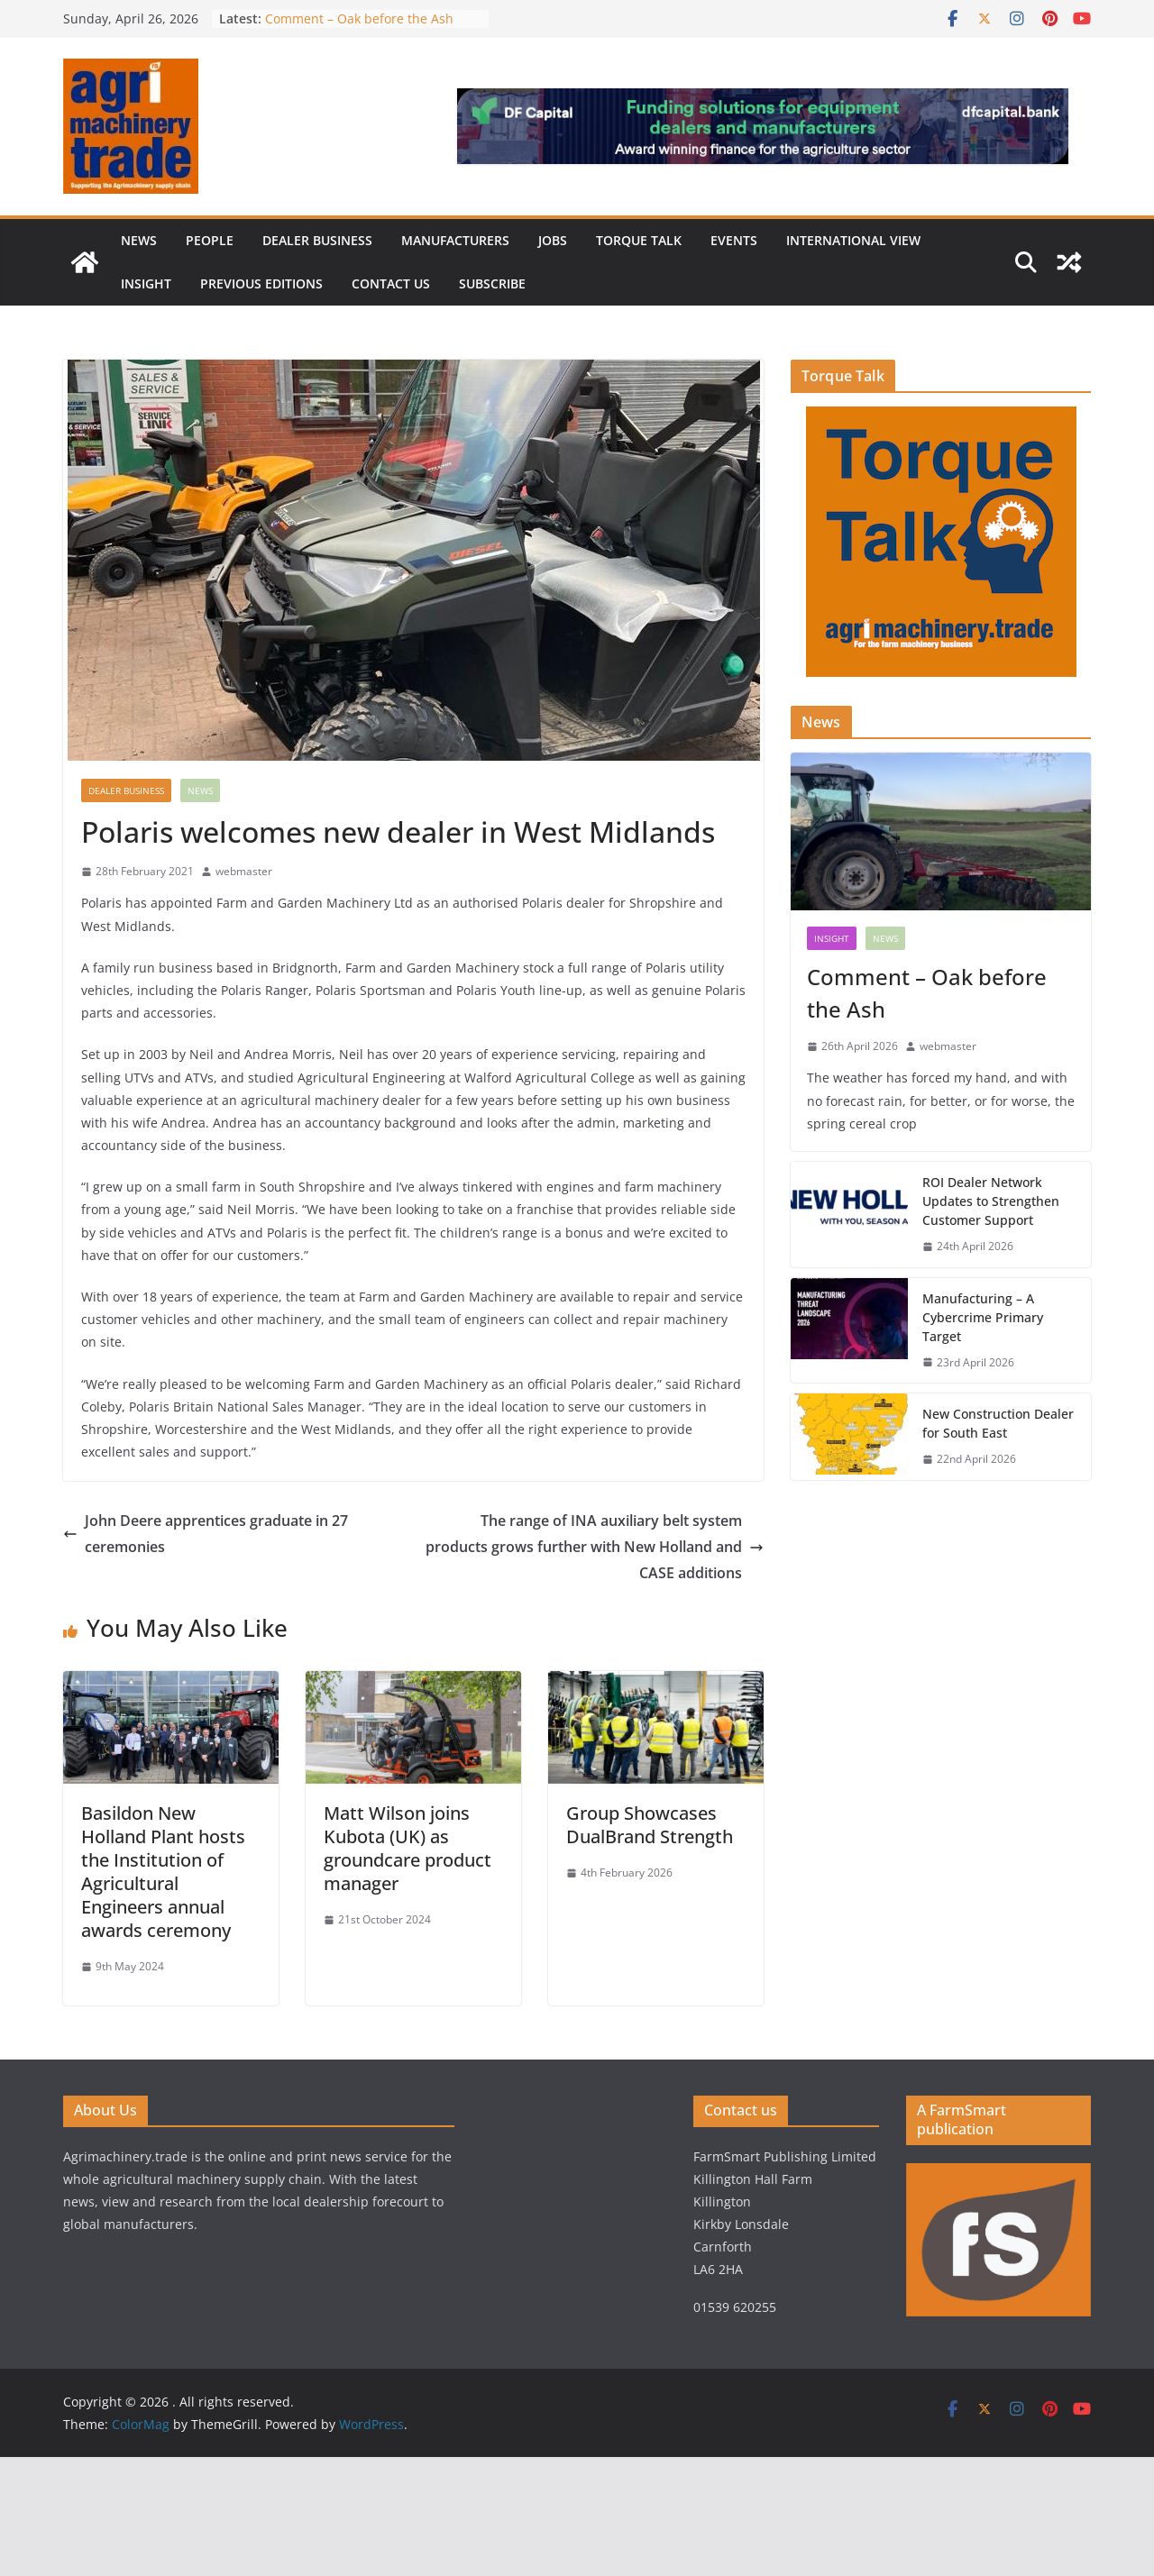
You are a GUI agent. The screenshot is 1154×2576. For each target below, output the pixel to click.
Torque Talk (639, 240)
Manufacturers (455, 240)
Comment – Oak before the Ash (359, 18)
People (210, 240)
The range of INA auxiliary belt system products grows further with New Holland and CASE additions (595, 1547)
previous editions (261, 283)
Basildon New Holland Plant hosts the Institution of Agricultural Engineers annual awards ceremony (163, 1871)
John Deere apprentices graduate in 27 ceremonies (205, 1534)
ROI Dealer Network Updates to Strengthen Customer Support (990, 1201)
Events (733, 240)
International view (853, 240)
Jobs (552, 240)
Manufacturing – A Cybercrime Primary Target (982, 1317)
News (139, 240)
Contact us (391, 283)
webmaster (243, 871)
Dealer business (317, 240)
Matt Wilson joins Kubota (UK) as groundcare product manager (407, 1848)
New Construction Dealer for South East (998, 1423)
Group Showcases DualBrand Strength (651, 1825)
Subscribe (492, 283)
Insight (146, 283)
